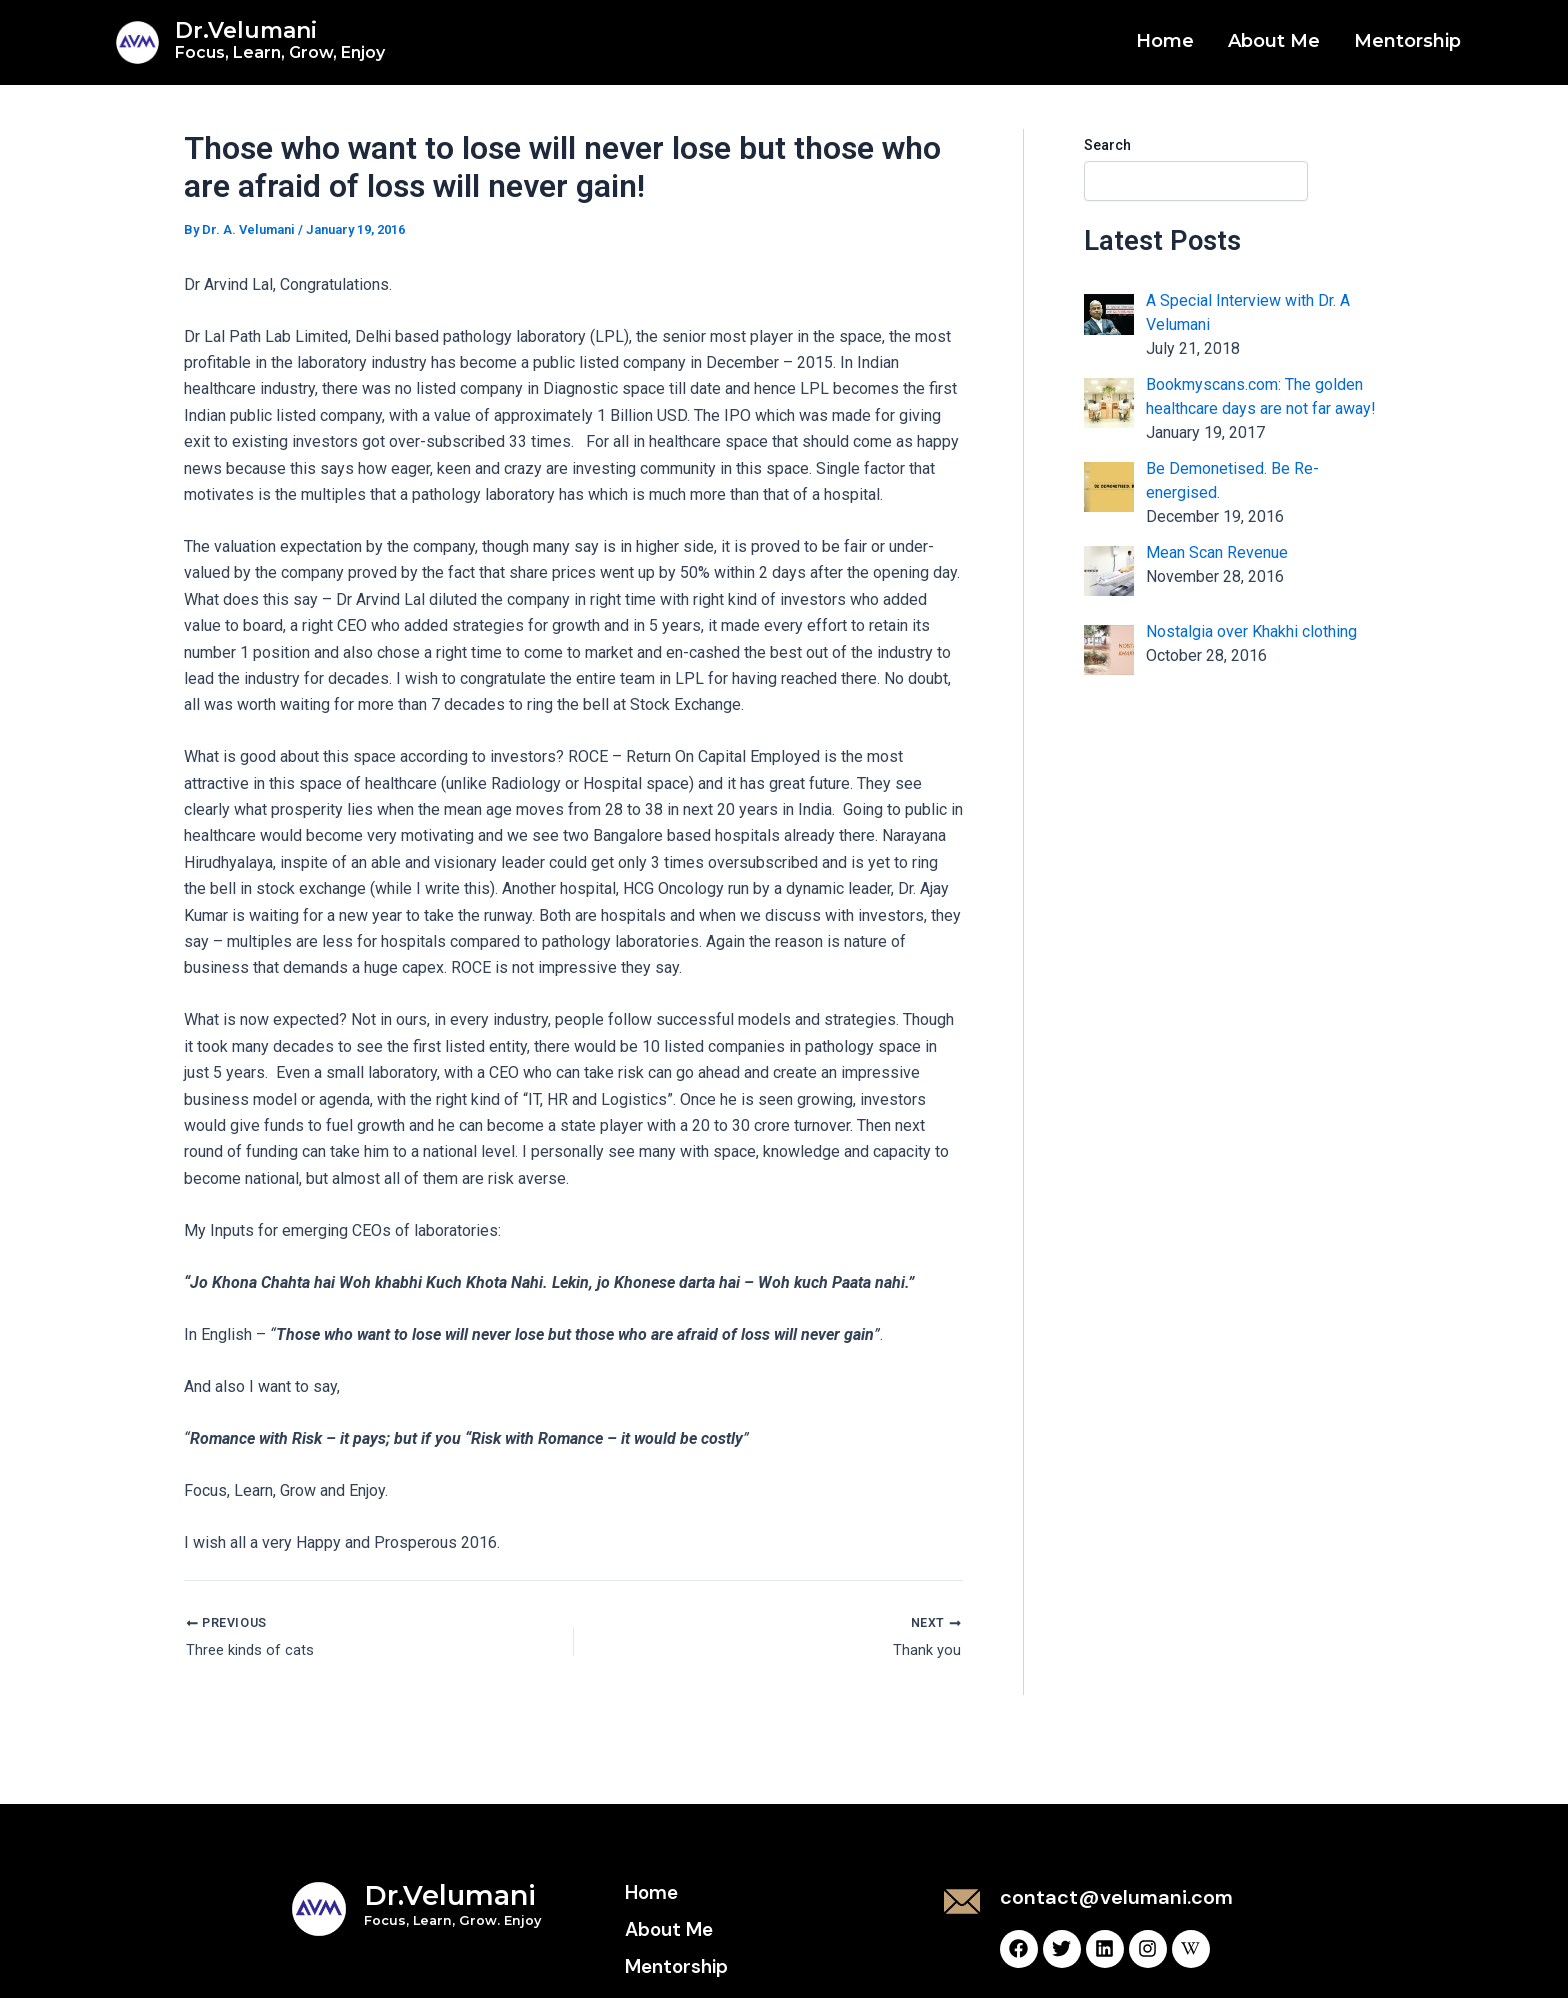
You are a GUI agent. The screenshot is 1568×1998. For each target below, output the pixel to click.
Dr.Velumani (280, 39)
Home (1165, 41)
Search (1107, 145)
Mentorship (1407, 41)
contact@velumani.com (1116, 1897)
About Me (1274, 41)
